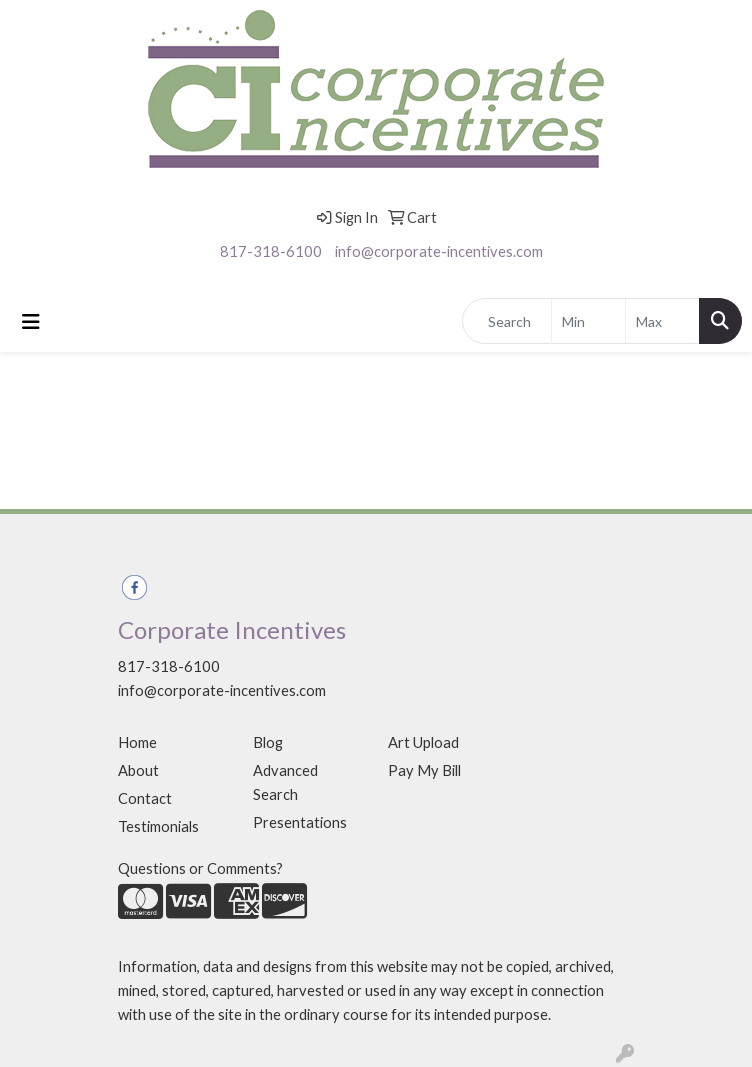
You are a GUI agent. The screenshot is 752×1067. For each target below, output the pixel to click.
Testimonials (158, 826)
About (138, 770)
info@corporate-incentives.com (439, 251)
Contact (145, 798)
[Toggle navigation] (31, 321)
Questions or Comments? (200, 868)
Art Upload (423, 742)
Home (137, 742)
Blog (268, 742)
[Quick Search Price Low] (588, 321)
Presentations (300, 822)
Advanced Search (285, 782)
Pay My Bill (424, 770)
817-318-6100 (271, 251)
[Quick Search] (507, 321)
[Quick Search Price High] (662, 321)
